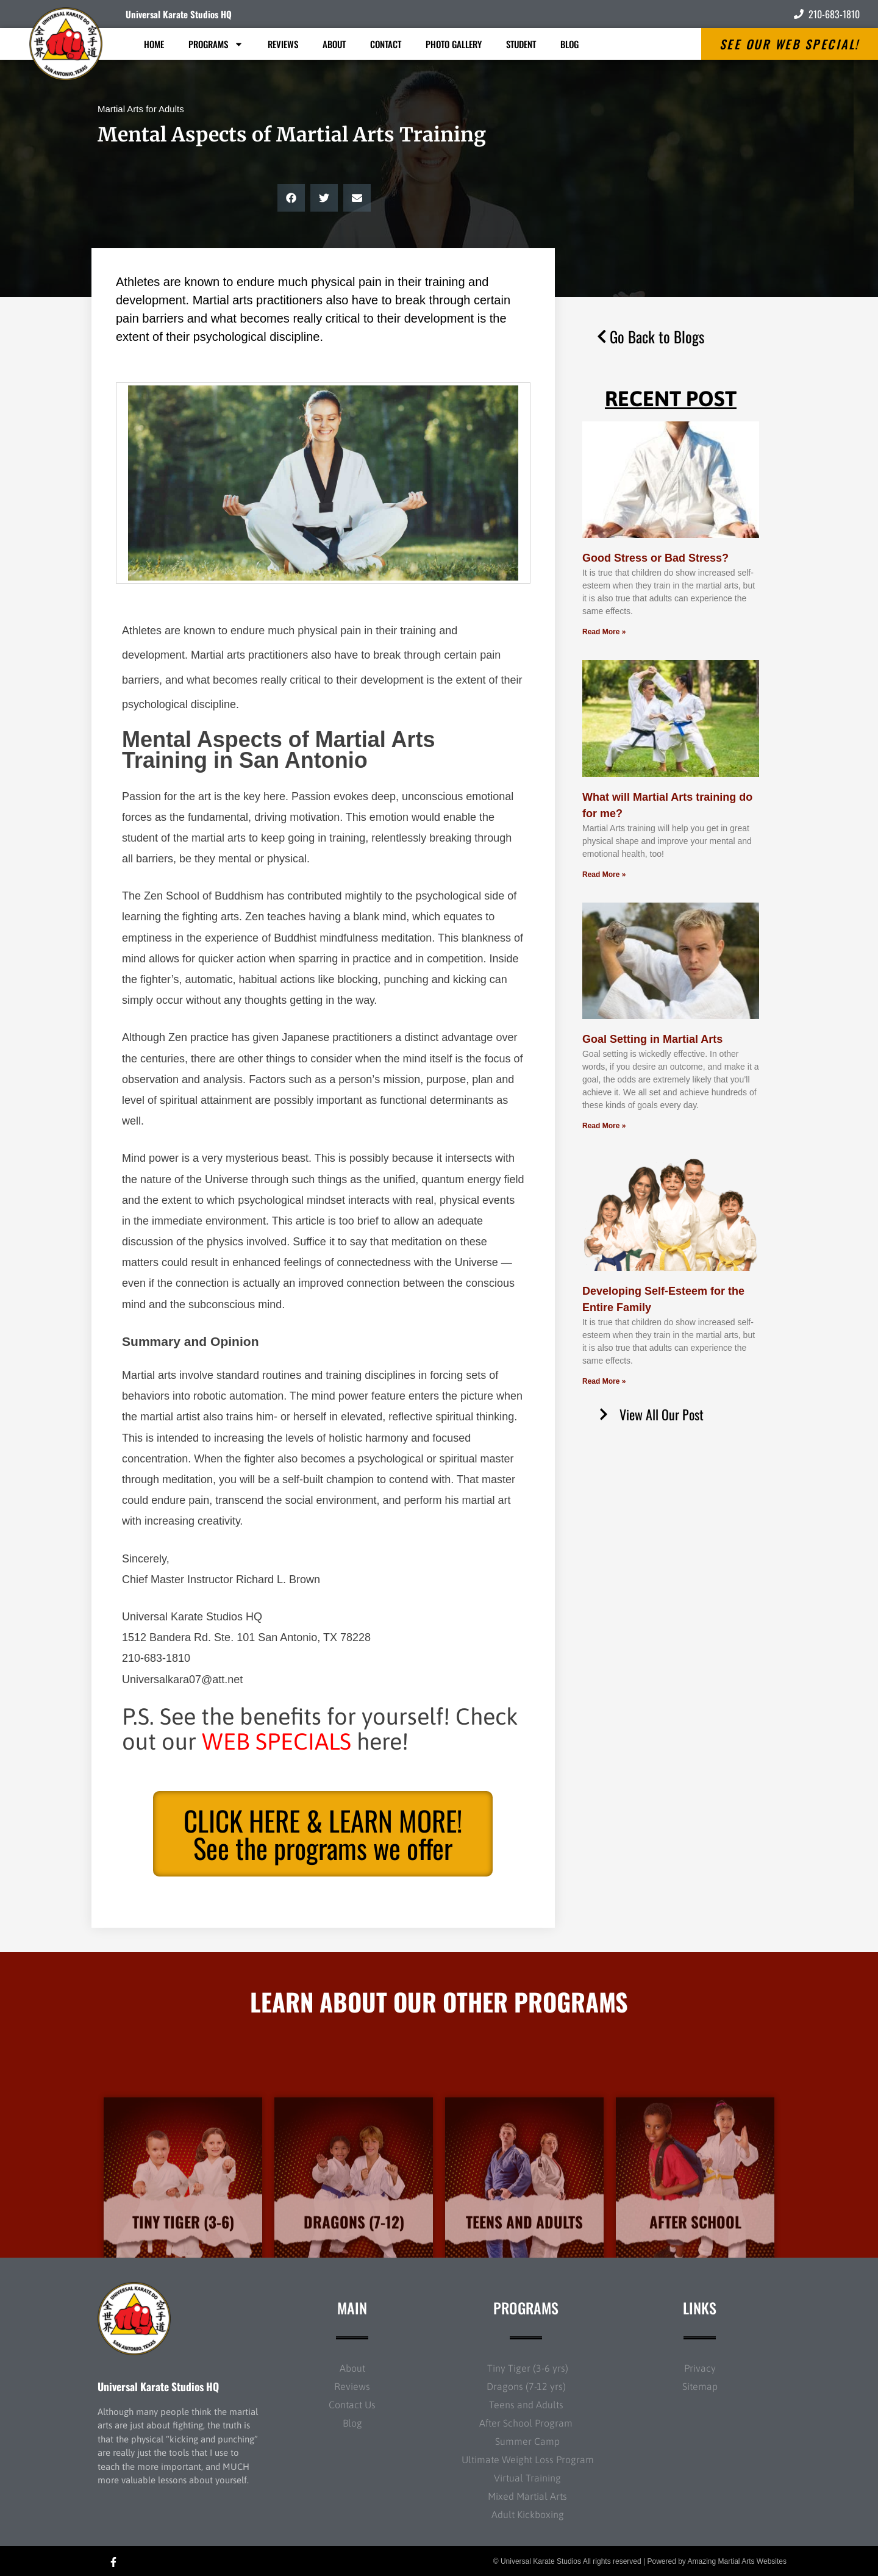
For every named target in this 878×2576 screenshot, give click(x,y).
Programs (215, 44)
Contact (385, 44)
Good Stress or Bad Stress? (655, 558)
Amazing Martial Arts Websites (737, 2561)
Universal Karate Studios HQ (179, 14)
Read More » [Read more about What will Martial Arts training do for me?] (604, 874)
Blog (569, 44)
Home (154, 44)
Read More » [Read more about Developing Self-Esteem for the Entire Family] (604, 1381)
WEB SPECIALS (276, 1741)
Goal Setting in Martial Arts (652, 1039)
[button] (291, 198)
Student (521, 44)
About (334, 44)
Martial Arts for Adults (141, 109)
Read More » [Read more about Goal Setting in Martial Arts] (604, 1126)
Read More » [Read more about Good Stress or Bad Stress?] (604, 632)
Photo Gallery (454, 44)
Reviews (283, 44)
